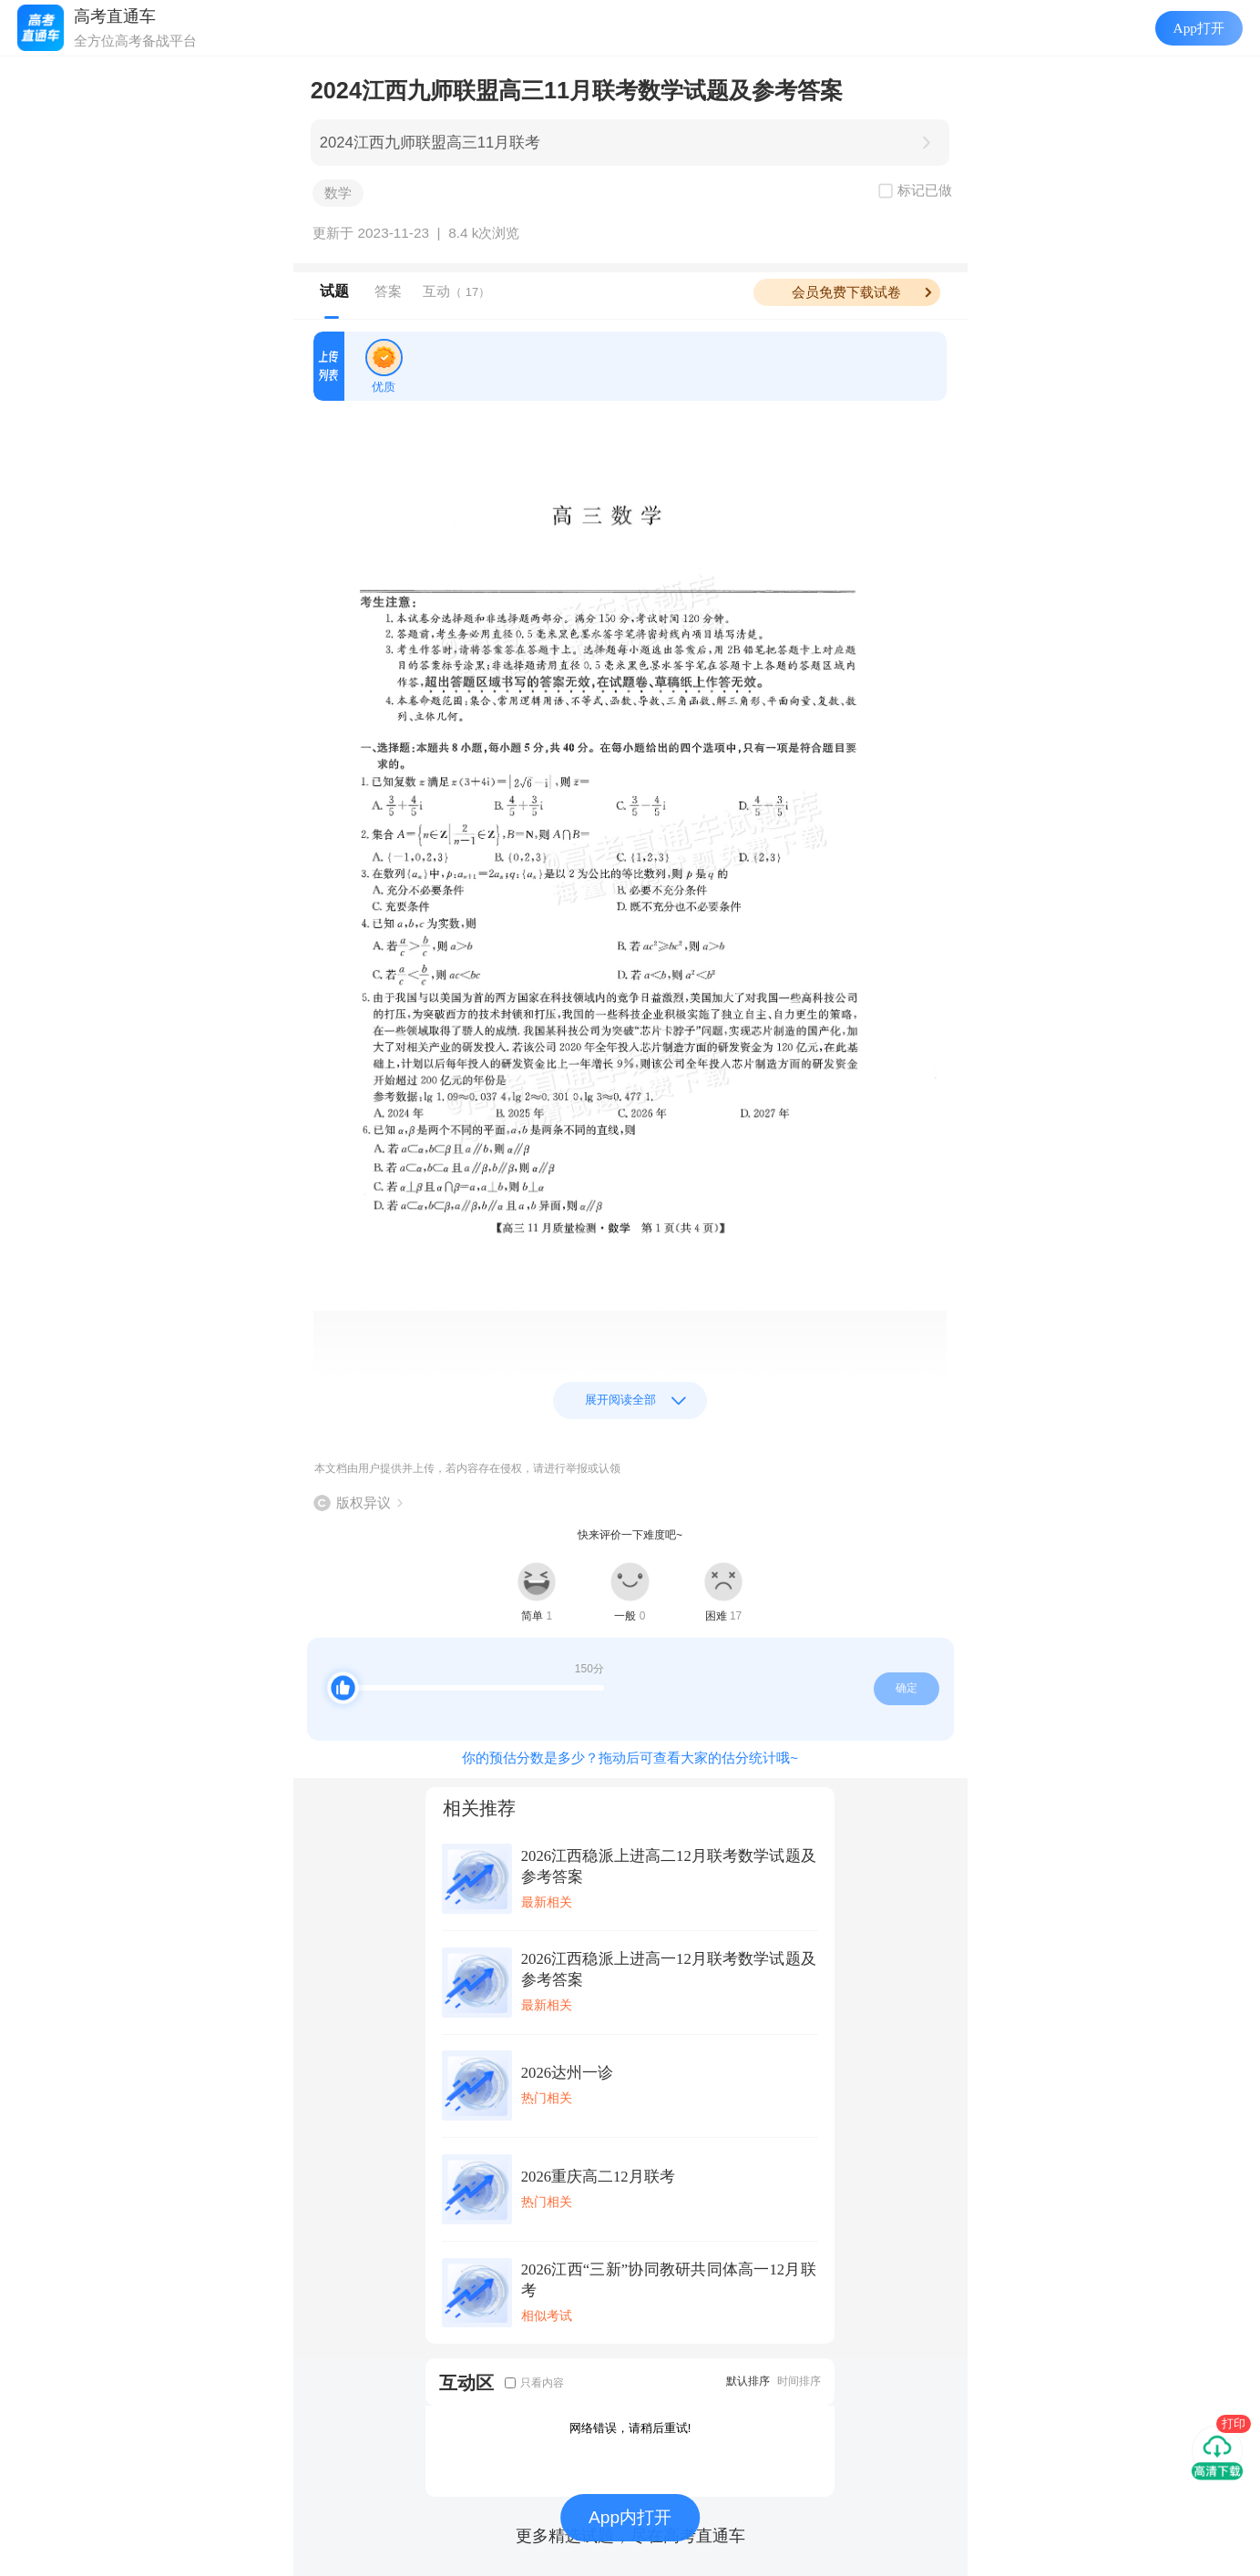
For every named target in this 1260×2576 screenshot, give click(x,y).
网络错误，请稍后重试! (630, 2428)
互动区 (466, 2382)
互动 (456, 291)
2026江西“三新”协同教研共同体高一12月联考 (668, 2280)
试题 (334, 291)
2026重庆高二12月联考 (598, 2176)
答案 (388, 291)
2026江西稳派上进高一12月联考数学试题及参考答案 (668, 1969)
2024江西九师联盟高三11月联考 (430, 142)
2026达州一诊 (567, 2072)
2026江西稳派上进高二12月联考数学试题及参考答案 (668, 1866)
